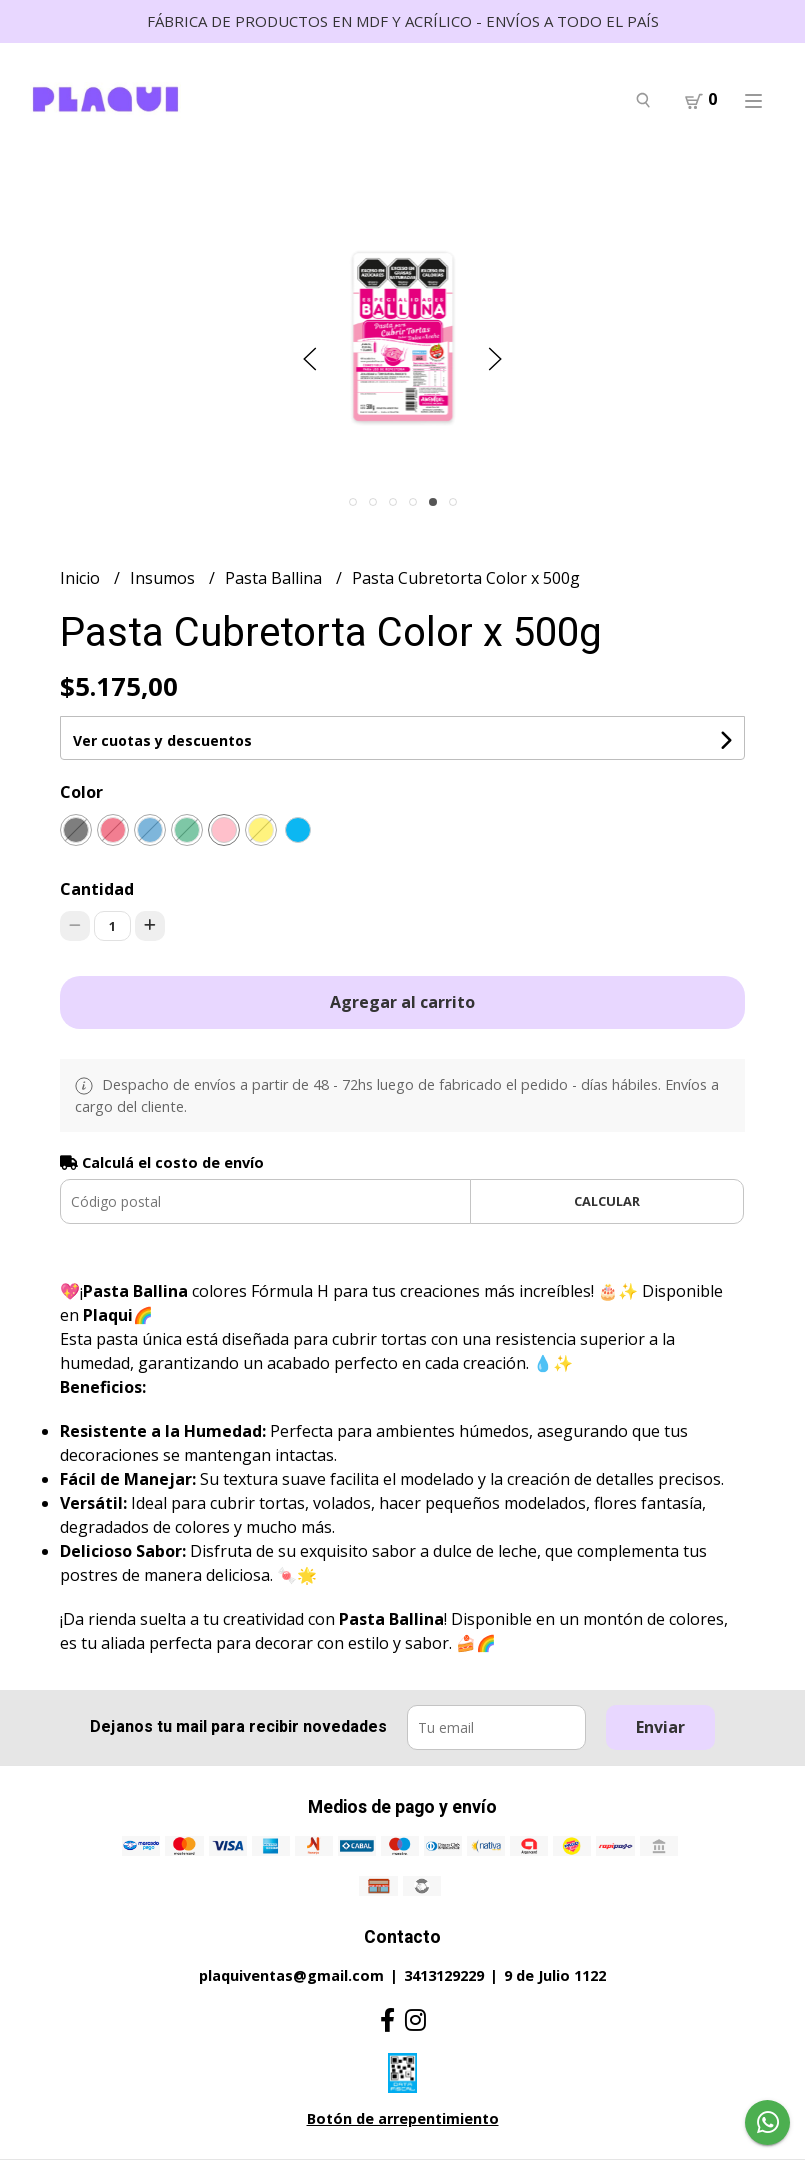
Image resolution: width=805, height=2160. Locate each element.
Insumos (164, 578)
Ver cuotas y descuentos (162, 740)
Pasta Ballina (275, 578)
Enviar (660, 1727)
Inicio (82, 578)
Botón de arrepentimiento (403, 2118)
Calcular (607, 1201)
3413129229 (444, 1975)
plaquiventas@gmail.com (291, 1975)
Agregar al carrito (402, 1002)
